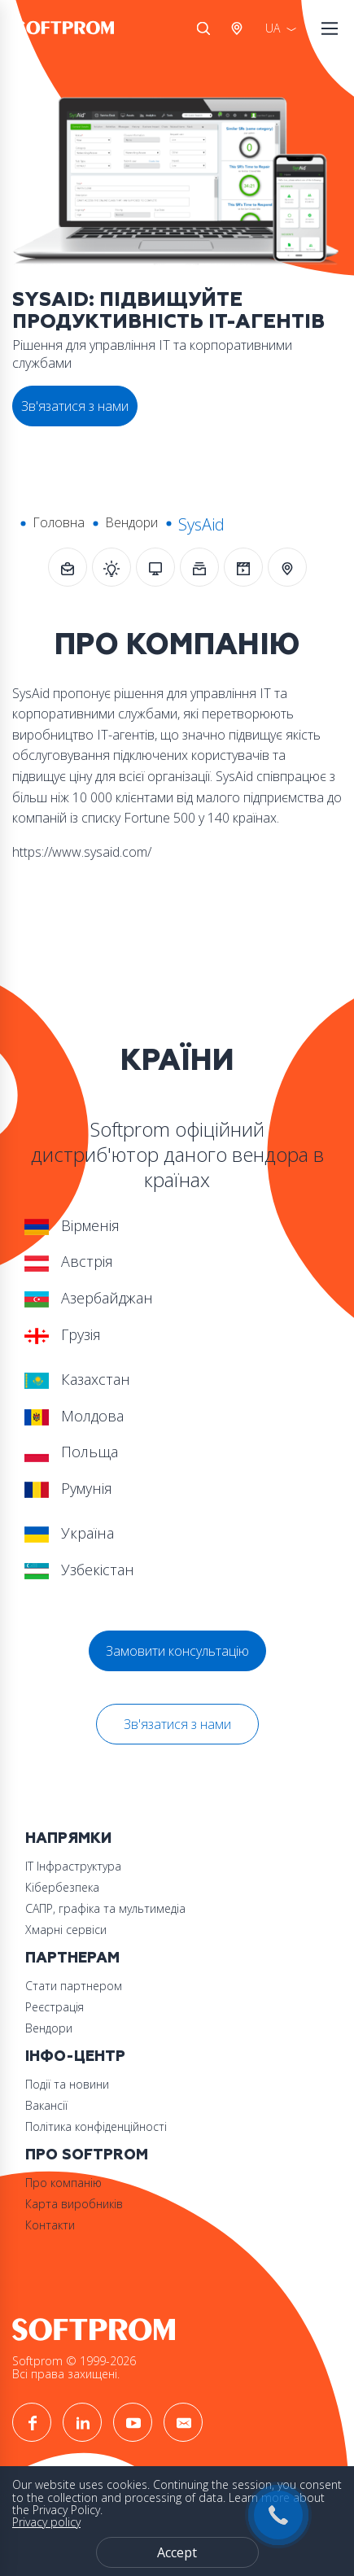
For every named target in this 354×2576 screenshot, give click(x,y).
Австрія (240, 28)
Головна (59, 522)
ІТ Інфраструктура (73, 1866)
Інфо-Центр (75, 2056)
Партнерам (72, 1958)
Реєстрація (54, 2007)
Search (203, 28)
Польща (71, 1451)
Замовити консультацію (177, 1651)
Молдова (74, 1416)
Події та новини (67, 2084)
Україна (69, 1533)
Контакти (50, 2225)
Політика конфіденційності (96, 2126)
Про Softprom (86, 2155)
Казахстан (77, 1379)
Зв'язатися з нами (177, 1724)
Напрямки (68, 1838)
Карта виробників (74, 2203)
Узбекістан (79, 1569)
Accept (177, 2552)
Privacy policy (46, 2522)
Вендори (131, 522)
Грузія (62, 1334)
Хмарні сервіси (66, 1929)
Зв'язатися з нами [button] (75, 406)
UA (272, 28)
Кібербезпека (62, 1887)
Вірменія (72, 1225)
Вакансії (46, 2105)
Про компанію (63, 2182)
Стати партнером (73, 1985)
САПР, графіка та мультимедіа (105, 1908)
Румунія (68, 1488)
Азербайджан (88, 1298)
